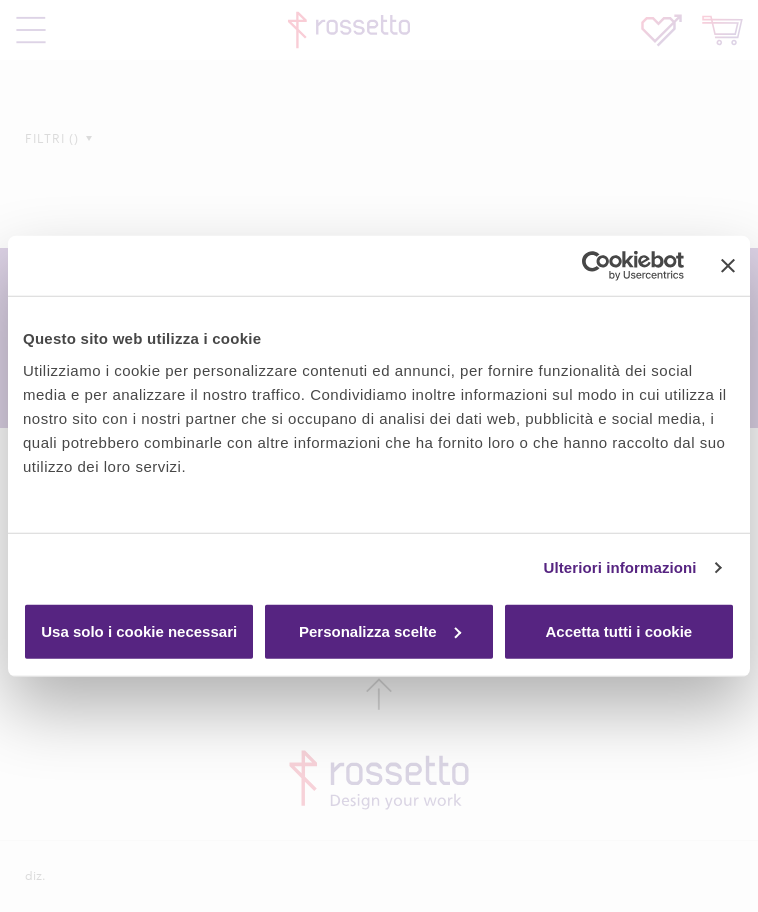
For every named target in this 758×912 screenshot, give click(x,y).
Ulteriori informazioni (620, 567)
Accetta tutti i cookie (618, 630)
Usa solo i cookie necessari (139, 630)
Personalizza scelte (380, 630)
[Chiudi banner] (728, 266)
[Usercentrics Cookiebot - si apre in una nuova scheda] (596, 266)
